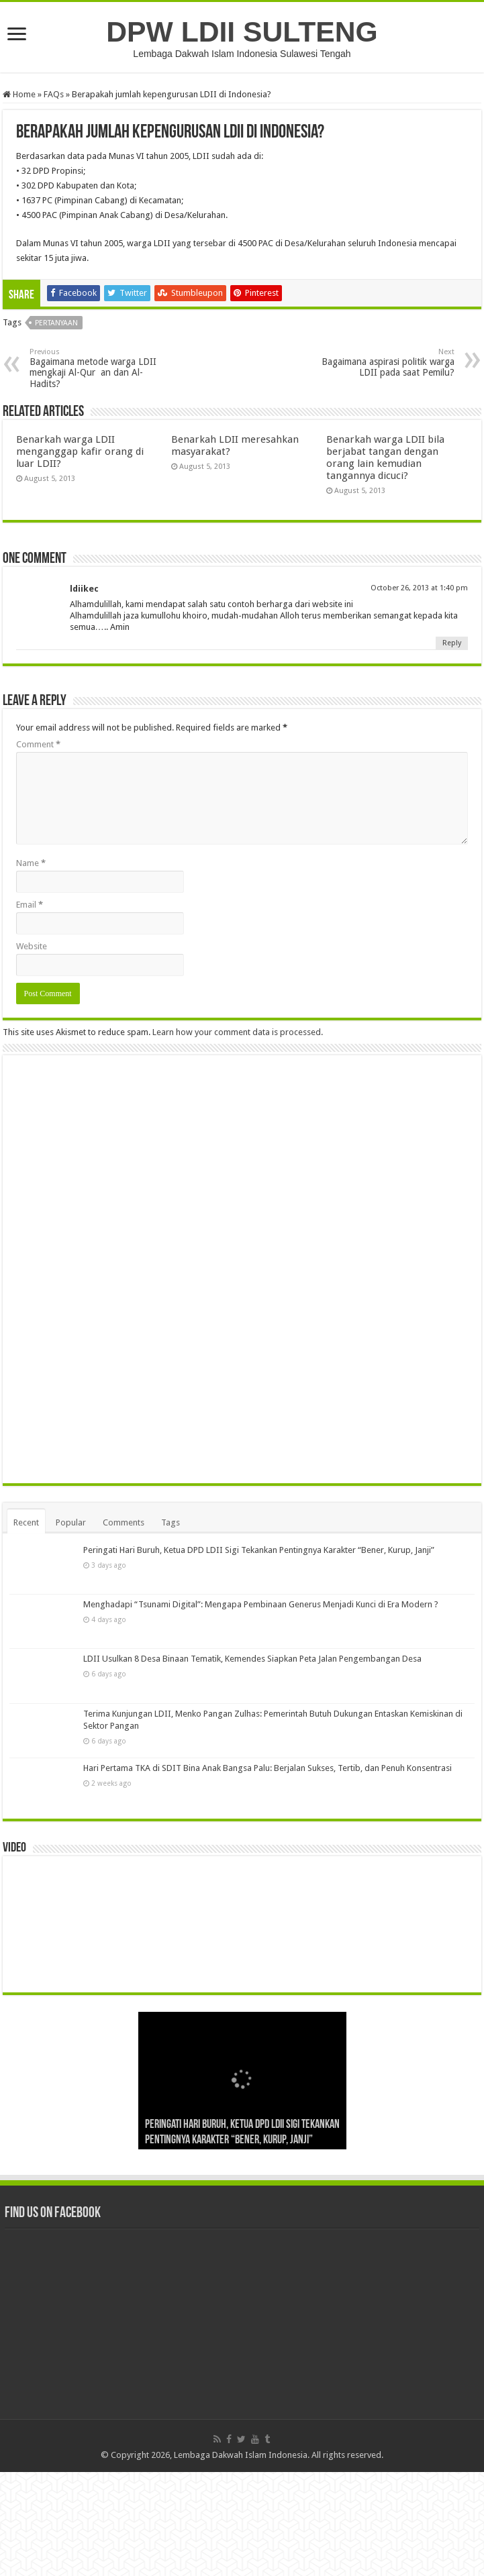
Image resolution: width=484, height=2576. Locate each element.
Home (19, 94)
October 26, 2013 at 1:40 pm (419, 588)
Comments (123, 1626)
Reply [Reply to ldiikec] (451, 643)
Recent (26, 1626)
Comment (38, 744)
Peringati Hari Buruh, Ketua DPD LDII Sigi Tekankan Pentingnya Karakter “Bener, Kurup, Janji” (258, 1654)
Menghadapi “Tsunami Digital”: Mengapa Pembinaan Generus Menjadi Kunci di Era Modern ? (260, 1708)
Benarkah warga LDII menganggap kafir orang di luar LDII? (80, 451)
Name (31, 863)
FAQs (54, 94)
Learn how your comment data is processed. (237, 1032)
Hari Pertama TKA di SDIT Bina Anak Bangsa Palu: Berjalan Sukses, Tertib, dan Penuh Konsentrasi (267, 1872)
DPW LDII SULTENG (241, 31)
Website (31, 946)
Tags (170, 1626)
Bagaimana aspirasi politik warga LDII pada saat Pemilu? (385, 362)
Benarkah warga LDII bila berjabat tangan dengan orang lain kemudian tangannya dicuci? (385, 457)
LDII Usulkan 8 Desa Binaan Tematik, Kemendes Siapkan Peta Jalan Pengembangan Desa (252, 1763)
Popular (71, 1626)
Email (29, 905)
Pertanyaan (56, 323)
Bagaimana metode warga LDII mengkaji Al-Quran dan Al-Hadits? (98, 368)
